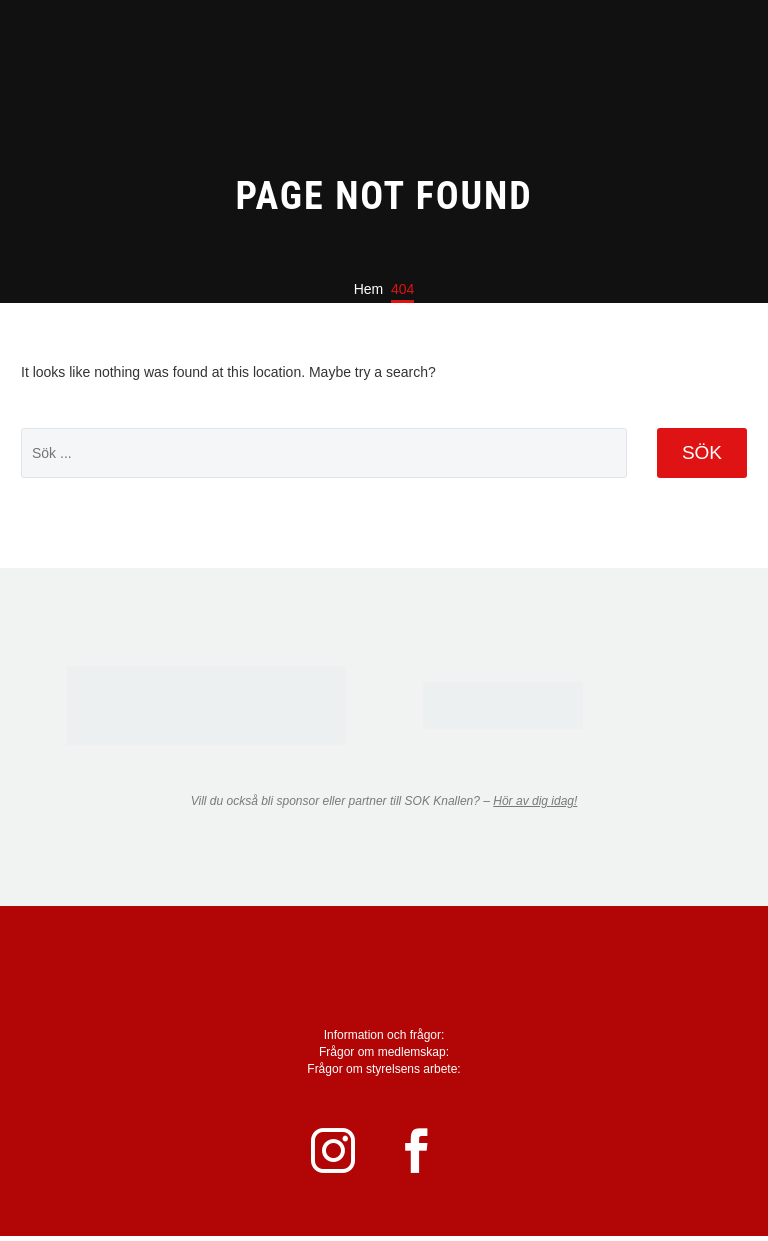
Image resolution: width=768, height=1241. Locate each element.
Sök (702, 452)
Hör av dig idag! (535, 801)
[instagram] (339, 1154)
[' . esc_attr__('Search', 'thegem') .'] (324, 453)
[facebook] (429, 1154)
